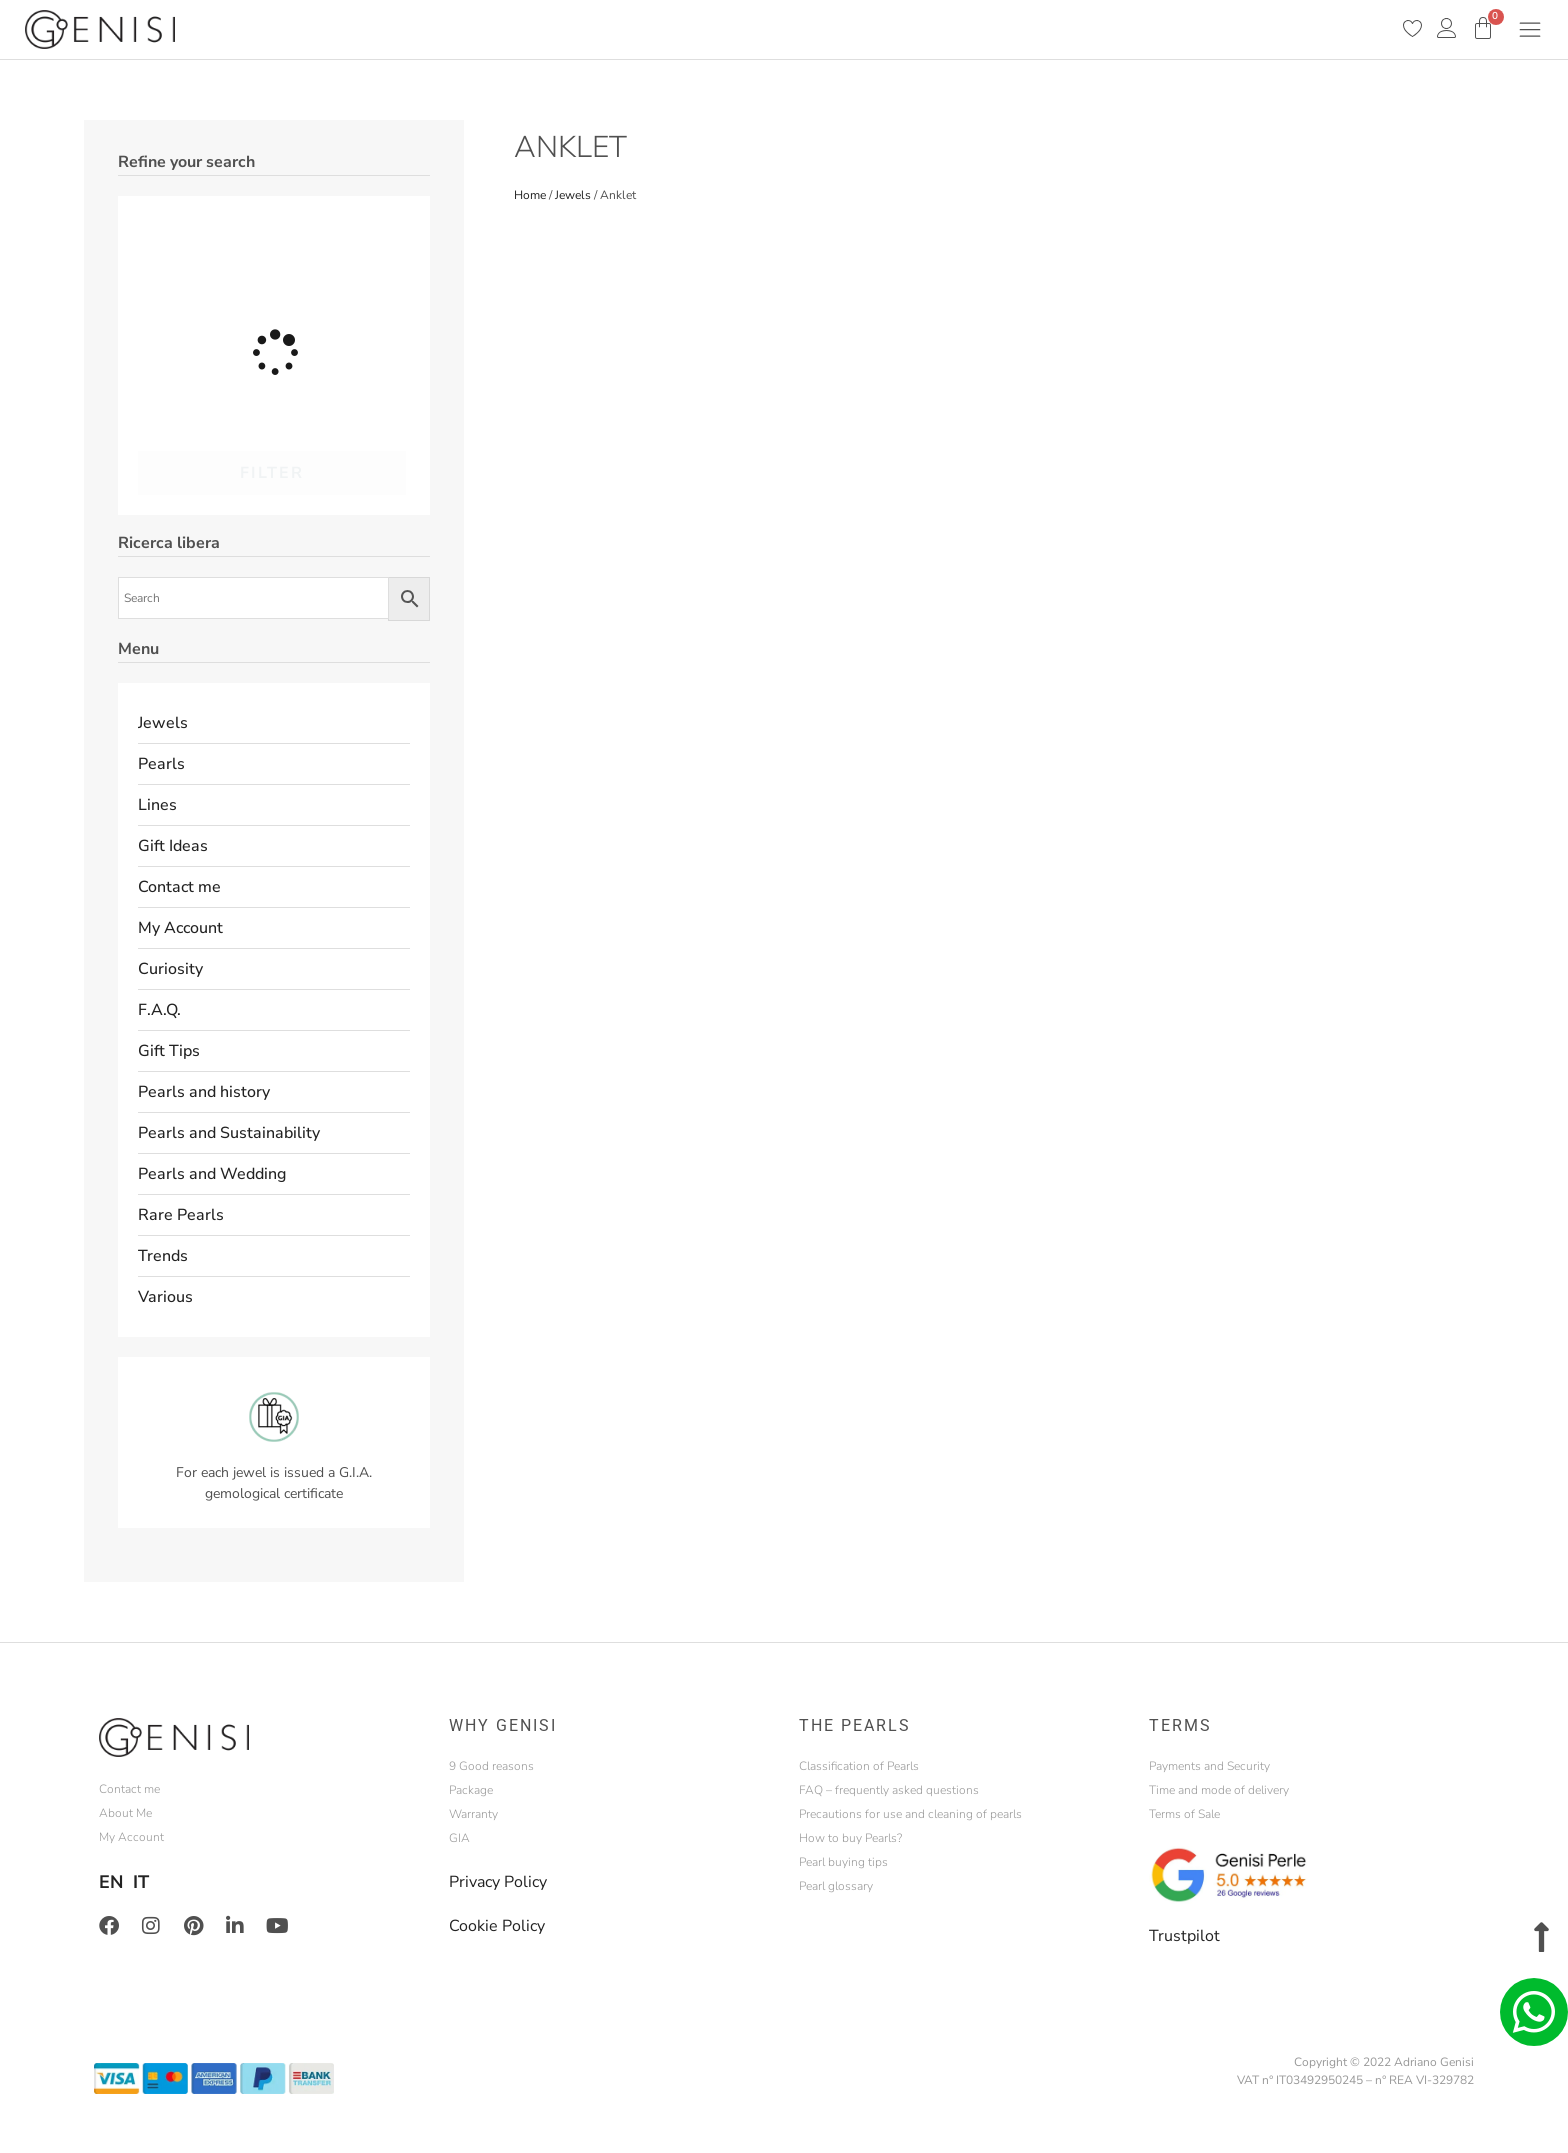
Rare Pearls (181, 1215)
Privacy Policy (498, 1882)
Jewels (163, 723)
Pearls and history (204, 1092)
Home (530, 195)
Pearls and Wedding (212, 1174)
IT (141, 1882)
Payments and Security (1209, 1766)
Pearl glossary (836, 1886)
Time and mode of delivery (1219, 1790)
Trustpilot (1184, 1936)
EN (111, 1882)
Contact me (179, 887)
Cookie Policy (497, 1926)
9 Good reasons (491, 1766)
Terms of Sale (1184, 1814)
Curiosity (170, 969)
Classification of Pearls (859, 1766)
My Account (180, 928)
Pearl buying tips (843, 1862)
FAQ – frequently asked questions (889, 1790)
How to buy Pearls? (850, 1838)
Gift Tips (169, 1051)
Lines (157, 805)
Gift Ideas (173, 846)
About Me (125, 1813)
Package (471, 1790)
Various (165, 1297)
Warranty (473, 1814)
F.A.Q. (159, 1010)
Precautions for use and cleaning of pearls (910, 1814)
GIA (459, 1838)
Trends (163, 1256)
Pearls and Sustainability (229, 1133)
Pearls (161, 764)
